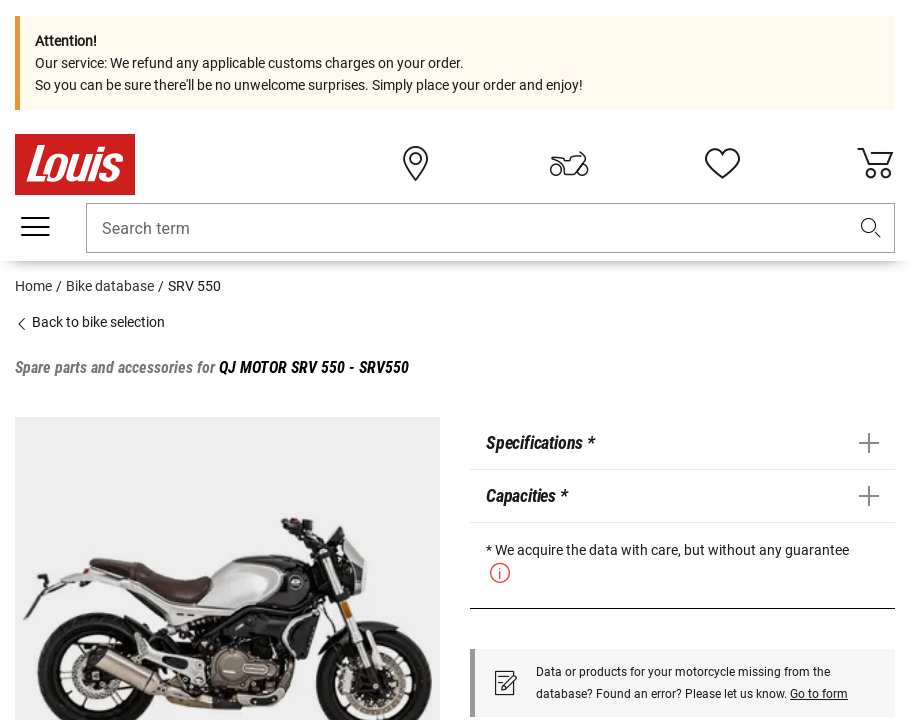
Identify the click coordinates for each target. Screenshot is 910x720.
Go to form (819, 694)
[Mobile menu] (35, 227)
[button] (871, 228)
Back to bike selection (90, 322)
